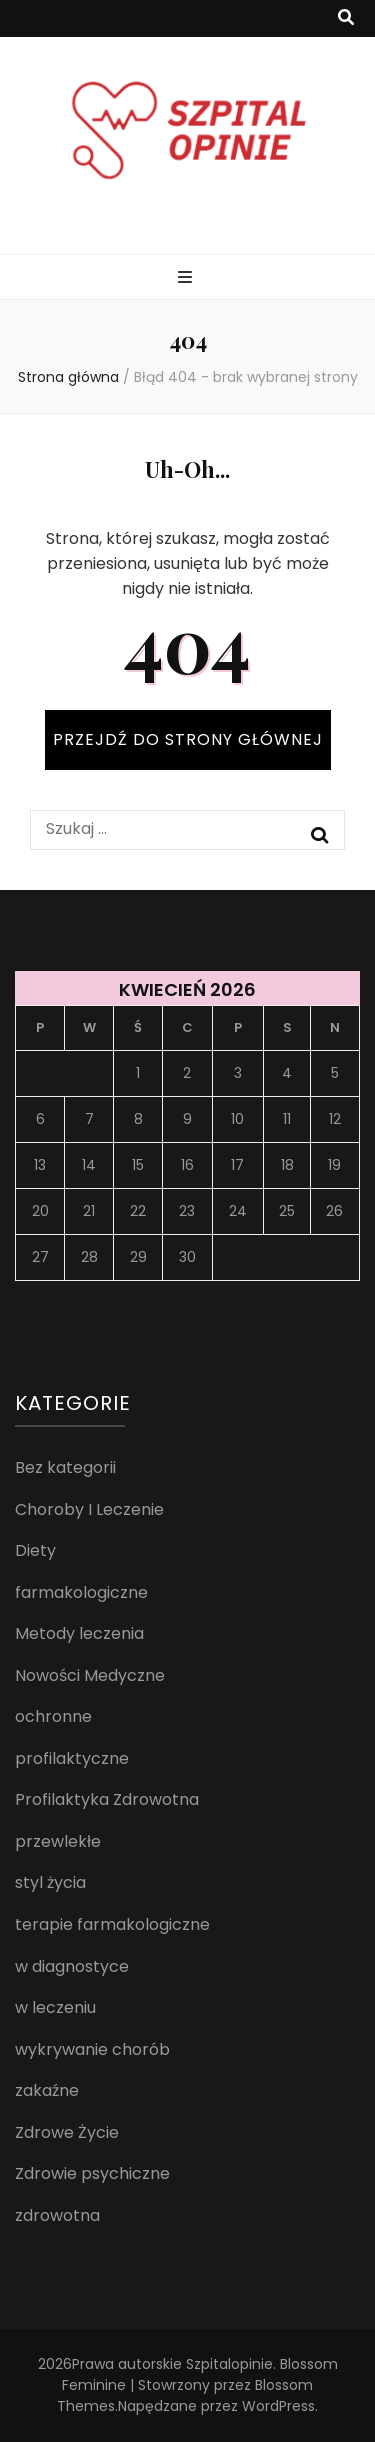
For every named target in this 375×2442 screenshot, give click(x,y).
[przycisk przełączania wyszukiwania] (346, 18)
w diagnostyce (72, 1966)
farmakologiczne (81, 1592)
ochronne (53, 1716)
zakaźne (47, 2090)
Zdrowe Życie (67, 2132)
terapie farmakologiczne (112, 1924)
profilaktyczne (72, 1758)
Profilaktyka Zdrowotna (107, 1799)
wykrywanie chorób (92, 2049)
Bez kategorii (65, 1467)
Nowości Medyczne (90, 1675)
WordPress (278, 2406)
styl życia (50, 1882)
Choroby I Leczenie (89, 1509)
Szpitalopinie (229, 2364)
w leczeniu (55, 2007)
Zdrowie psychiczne (92, 2173)
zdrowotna (57, 2215)
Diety (35, 1550)
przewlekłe (58, 1841)
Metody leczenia (79, 1633)
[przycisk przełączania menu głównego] (187, 278)
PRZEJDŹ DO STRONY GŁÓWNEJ (188, 739)
